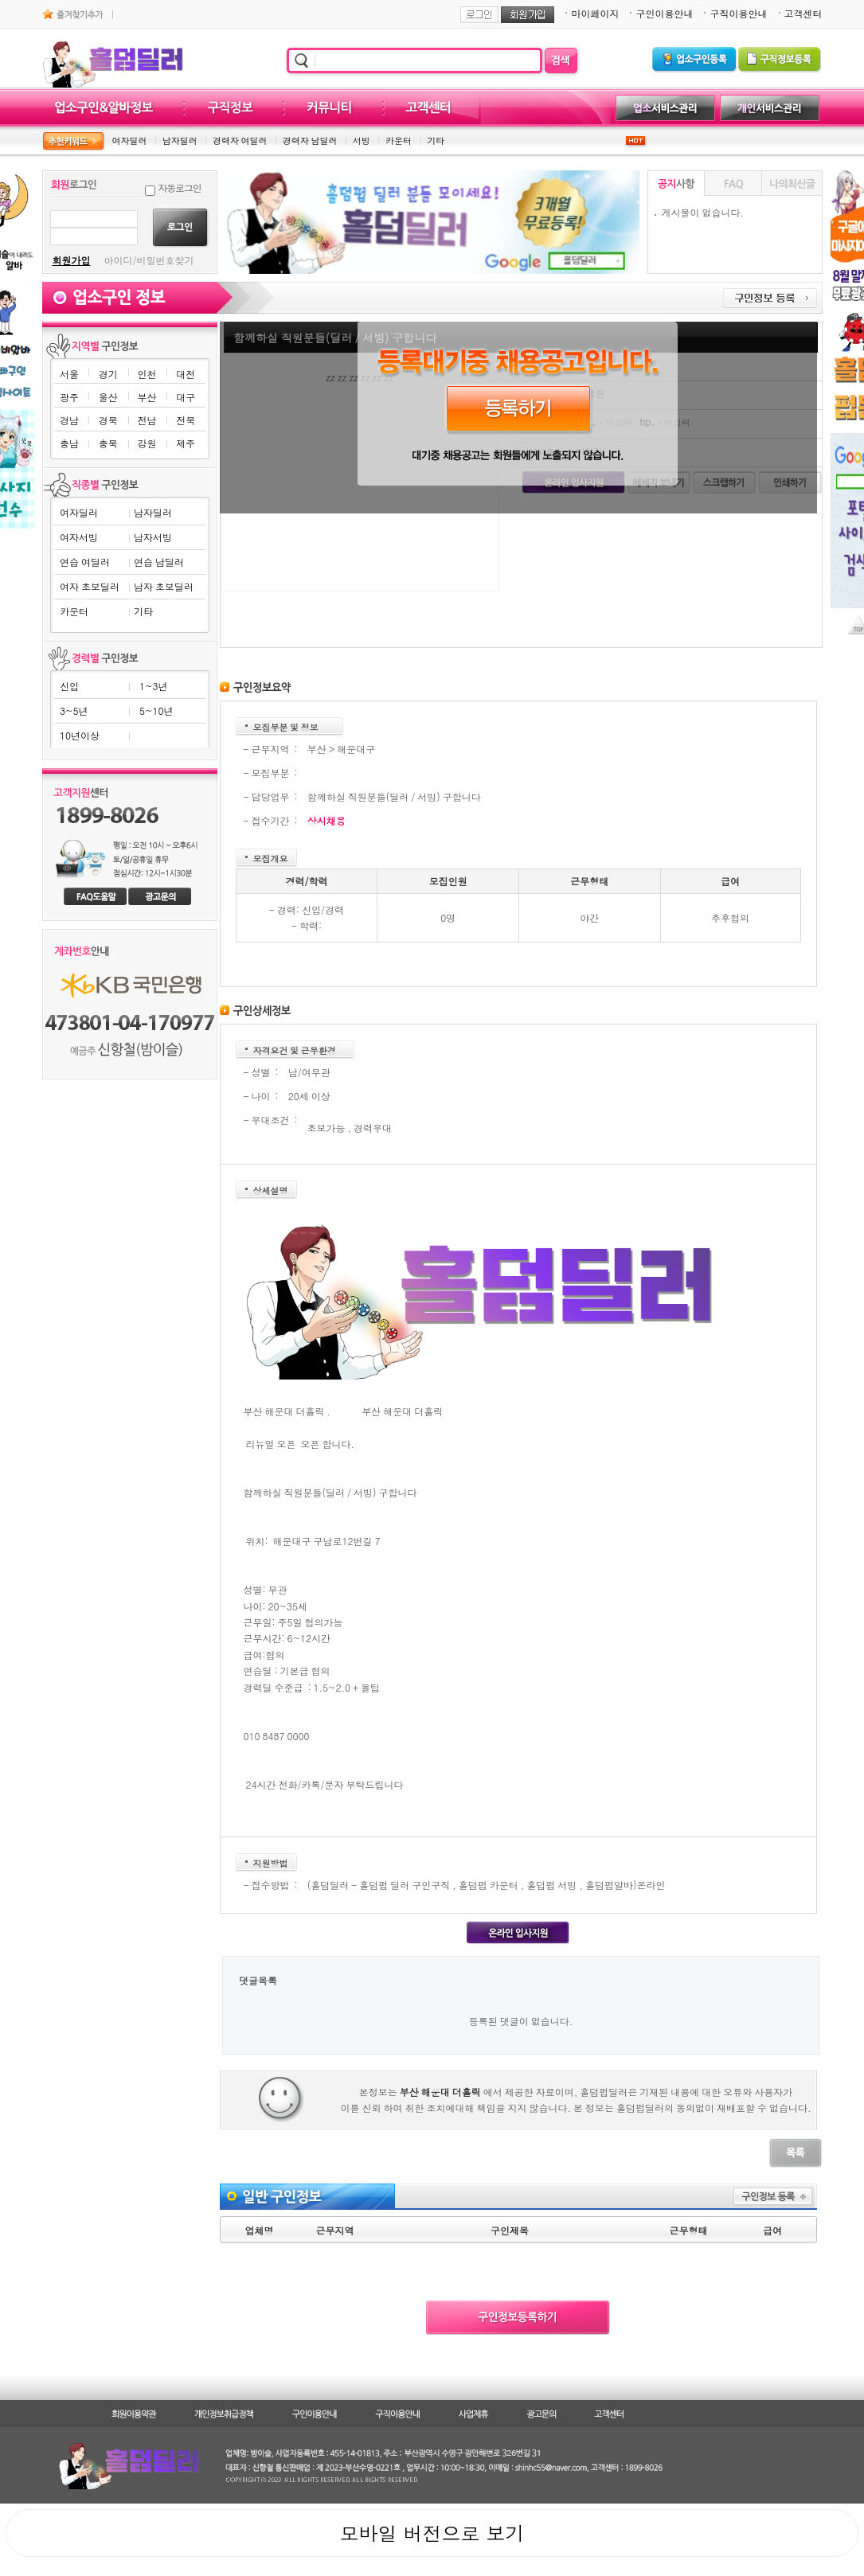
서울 (69, 374)
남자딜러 (179, 140)
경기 (108, 374)
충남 (69, 443)
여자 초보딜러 (89, 586)
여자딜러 (129, 140)
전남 (146, 420)
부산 (146, 397)
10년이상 (80, 735)
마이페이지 (595, 13)
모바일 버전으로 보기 (431, 2533)
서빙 (361, 140)
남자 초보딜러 (164, 586)
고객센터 (803, 13)
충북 (108, 443)
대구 (185, 397)
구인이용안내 (664, 13)
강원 (146, 443)
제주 (185, 443)
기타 (435, 140)
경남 (69, 420)
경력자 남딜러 (310, 140)
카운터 (398, 140)
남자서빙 (153, 537)
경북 (108, 420)
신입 (69, 686)
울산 (108, 397)
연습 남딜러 (159, 561)
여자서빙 (79, 537)
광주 (69, 397)
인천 (146, 374)
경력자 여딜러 (240, 140)
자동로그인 (179, 187)
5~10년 (156, 710)
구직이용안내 (738, 13)
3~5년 (74, 710)
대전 (185, 374)
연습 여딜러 (85, 561)
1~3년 (153, 686)
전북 (185, 420)
